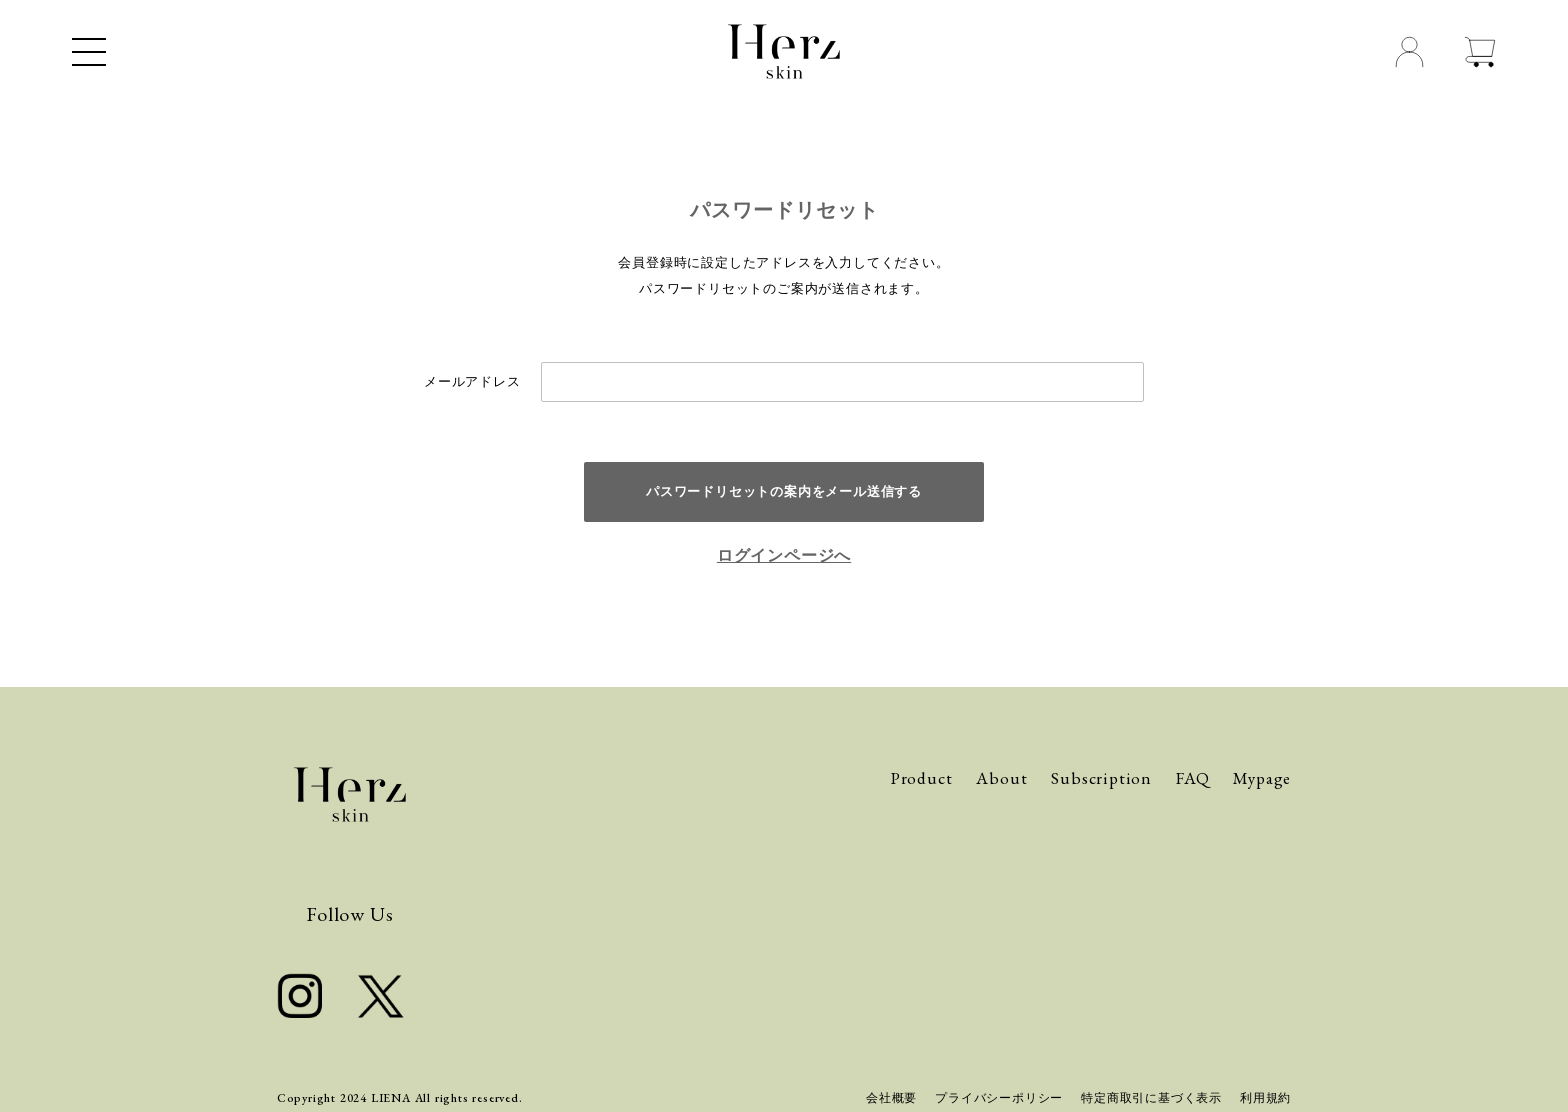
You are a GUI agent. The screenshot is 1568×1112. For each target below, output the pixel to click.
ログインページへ (784, 555)
